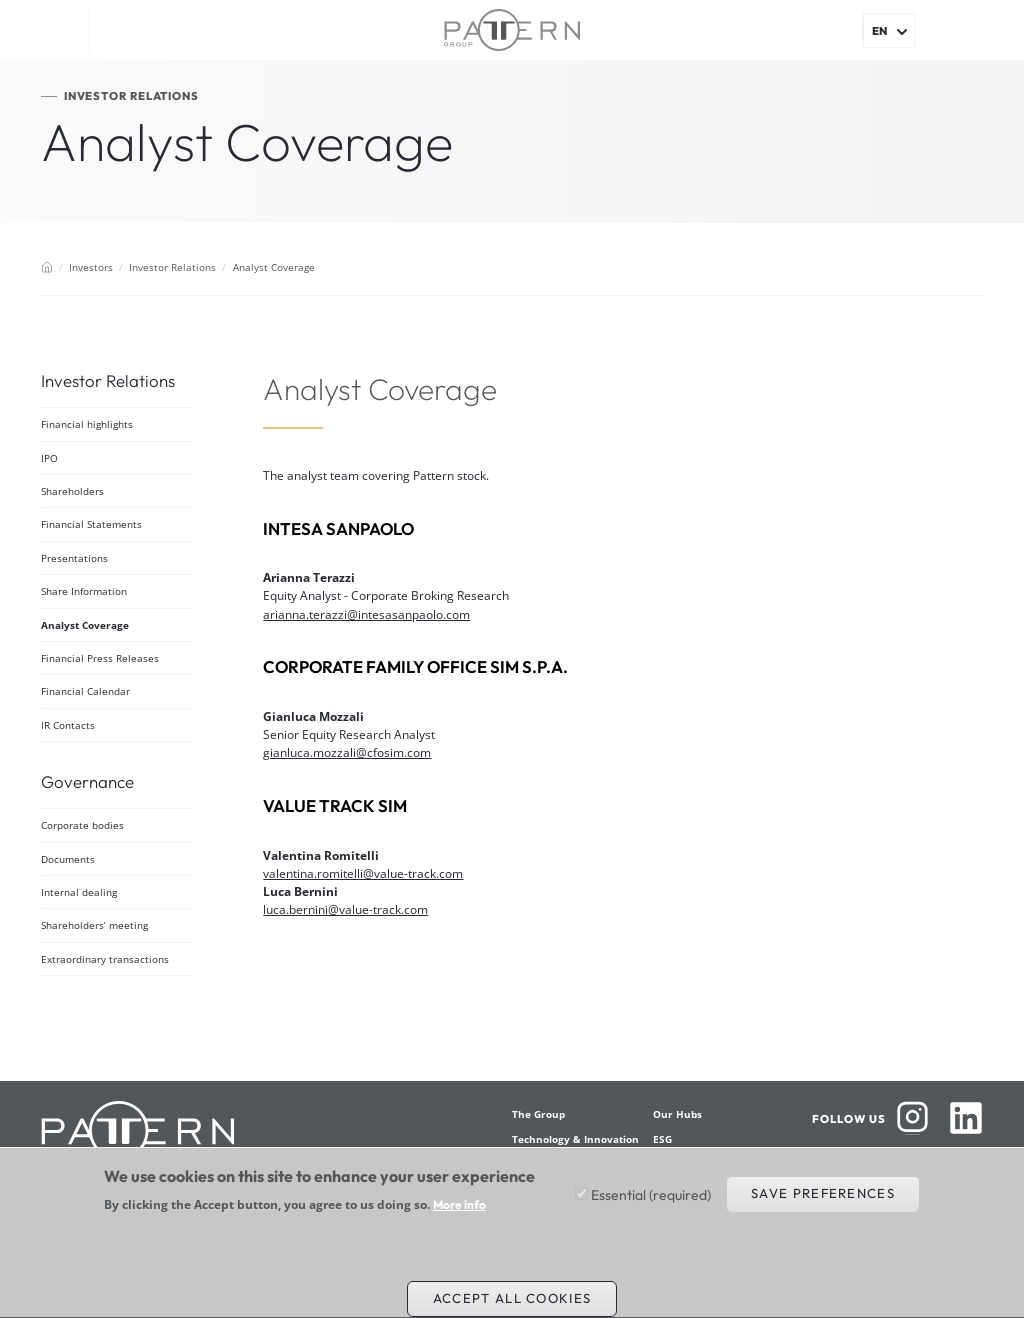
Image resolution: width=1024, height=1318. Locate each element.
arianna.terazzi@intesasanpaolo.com (366, 614)
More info (459, 1214)
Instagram (913, 1118)
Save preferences (823, 1202)
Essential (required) (651, 1204)
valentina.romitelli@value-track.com (363, 873)
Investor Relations (172, 267)
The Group (538, 1114)
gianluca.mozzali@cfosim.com (347, 752)
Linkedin (966, 1118)
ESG (662, 1139)
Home (47, 267)
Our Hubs (677, 1114)
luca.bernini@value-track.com (345, 909)
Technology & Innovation (575, 1139)
